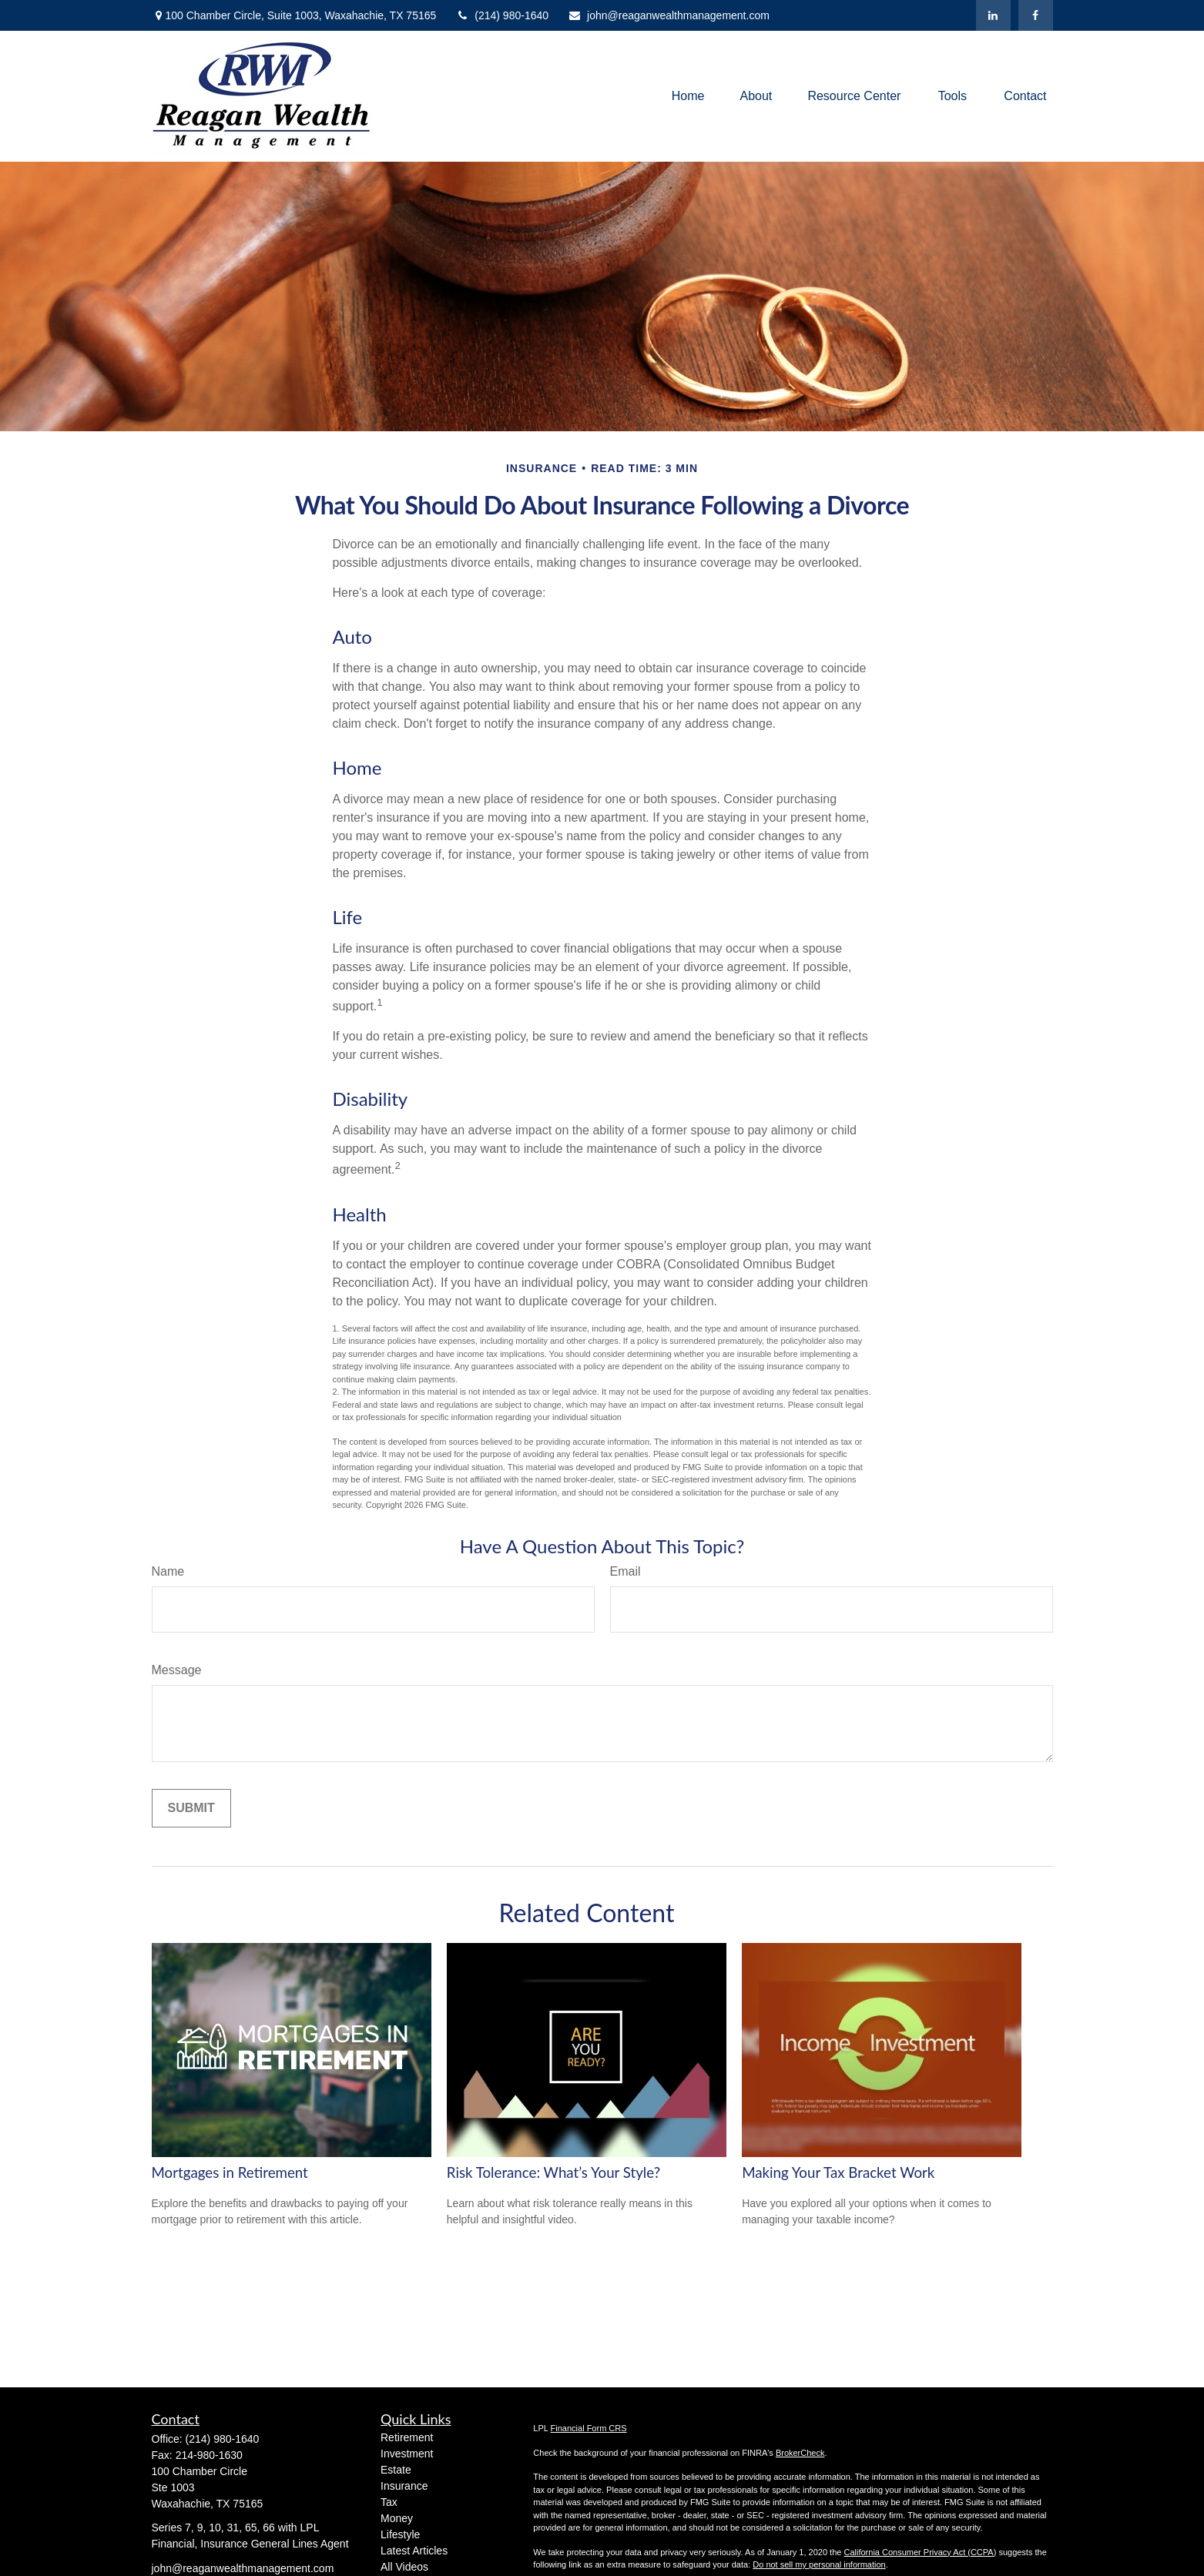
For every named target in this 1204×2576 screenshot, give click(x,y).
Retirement (407, 2437)
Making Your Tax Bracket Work (838, 2172)
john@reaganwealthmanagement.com (669, 15)
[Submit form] (191, 1808)
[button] (688, 96)
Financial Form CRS (589, 2428)
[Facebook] (1035, 15)
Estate (396, 2470)
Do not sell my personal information (819, 2564)
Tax (389, 2502)
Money (397, 2518)
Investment (407, 2453)
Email (625, 1571)
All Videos (404, 2567)
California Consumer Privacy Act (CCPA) (919, 2552)
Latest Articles (414, 2550)
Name (168, 1571)
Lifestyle (400, 2534)
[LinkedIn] (993, 15)
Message (177, 1670)
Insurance (404, 2486)
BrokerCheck (800, 2452)
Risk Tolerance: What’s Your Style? (553, 2172)
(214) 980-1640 (501, 15)
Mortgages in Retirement (230, 2172)
